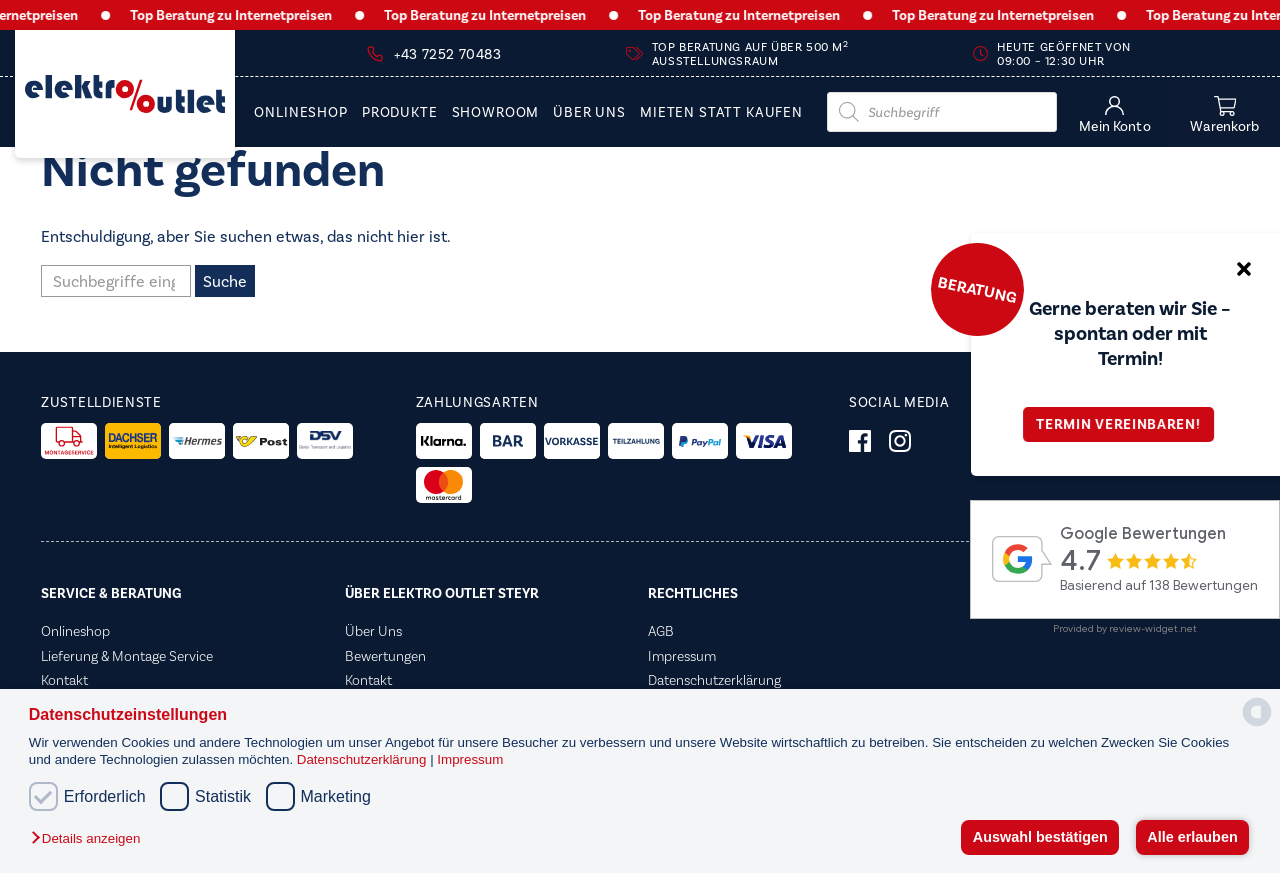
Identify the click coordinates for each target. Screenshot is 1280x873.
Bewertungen (385, 656)
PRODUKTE (400, 113)
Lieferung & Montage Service (127, 656)
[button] (90, 839)
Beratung (977, 289)
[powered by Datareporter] (1257, 724)
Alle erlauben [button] (1192, 837)
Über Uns (589, 113)
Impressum (470, 759)
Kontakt (64, 680)
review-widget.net (1153, 628)
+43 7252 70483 (447, 54)
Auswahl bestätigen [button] (1040, 837)
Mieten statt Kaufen (721, 113)
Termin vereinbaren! (1125, 424)
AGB (661, 631)
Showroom (496, 113)
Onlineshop (300, 113)
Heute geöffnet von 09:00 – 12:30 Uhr (1064, 54)
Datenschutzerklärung (363, 759)
